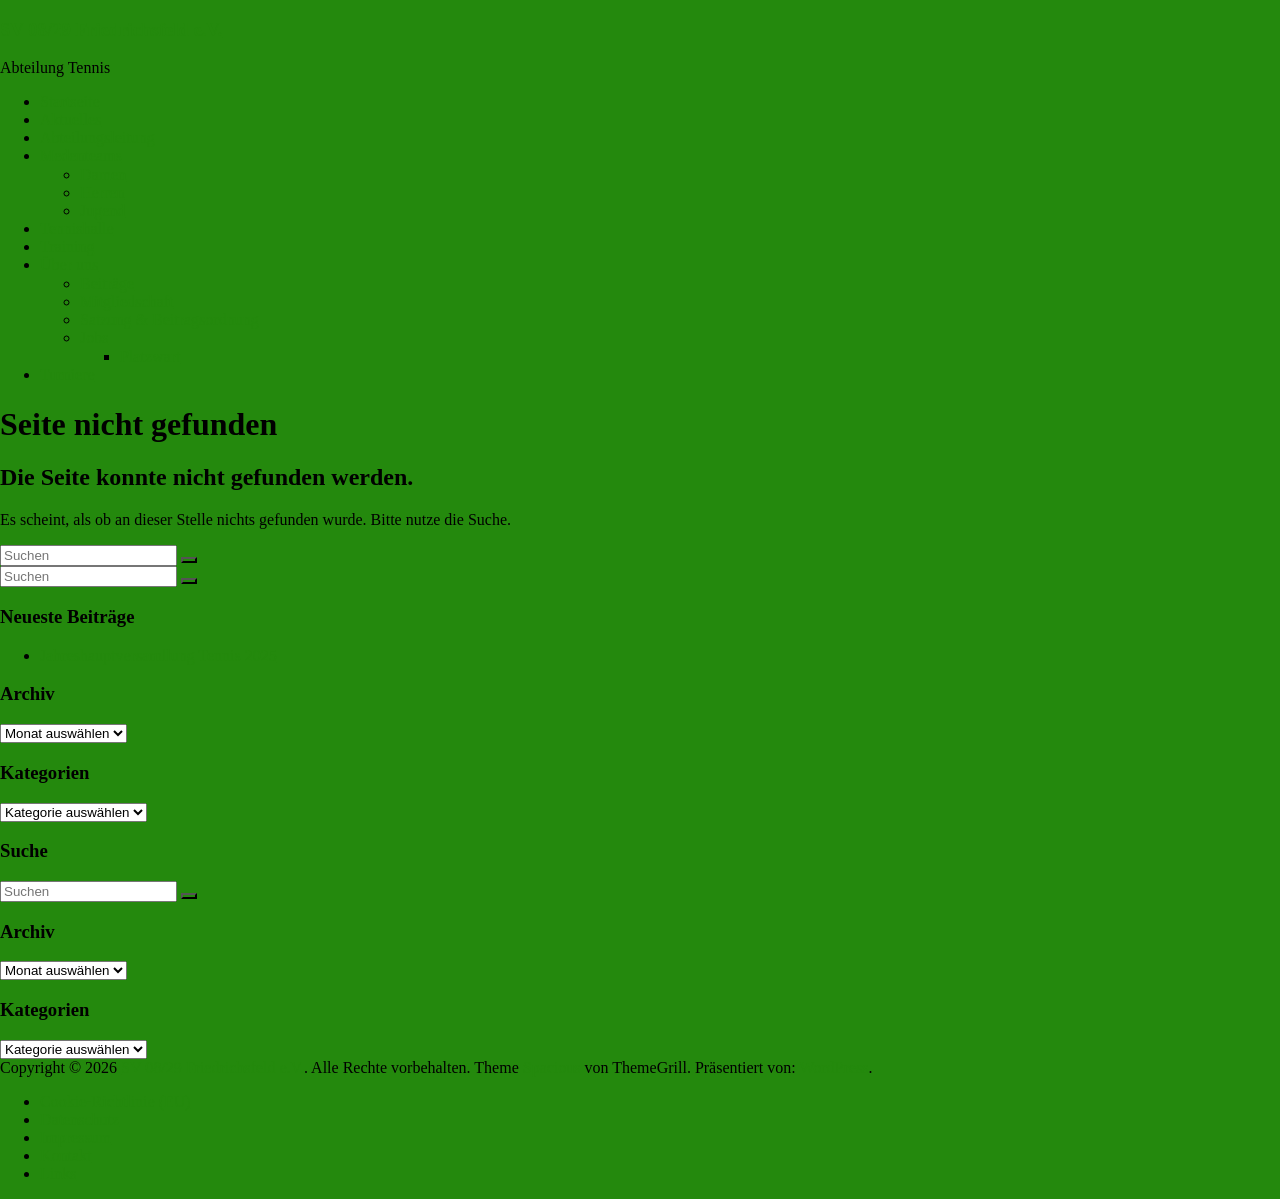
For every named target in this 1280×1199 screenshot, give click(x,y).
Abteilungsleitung (97, 137)
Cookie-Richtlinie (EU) (115, 1101)
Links (58, 1173)
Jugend (102, 210)
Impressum (75, 1137)
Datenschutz (79, 1119)
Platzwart (150, 356)
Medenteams (81, 155)
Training (67, 246)
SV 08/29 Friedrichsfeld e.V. (111, 29)
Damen (103, 174)
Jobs (94, 337)
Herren (102, 192)
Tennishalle (77, 228)
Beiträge (107, 283)
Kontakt (66, 1155)
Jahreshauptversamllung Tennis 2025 (158, 655)
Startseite (70, 101)
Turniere (67, 374)
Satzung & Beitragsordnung (169, 319)
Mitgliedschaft (126, 301)
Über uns (69, 264)
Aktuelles (70, 119)
